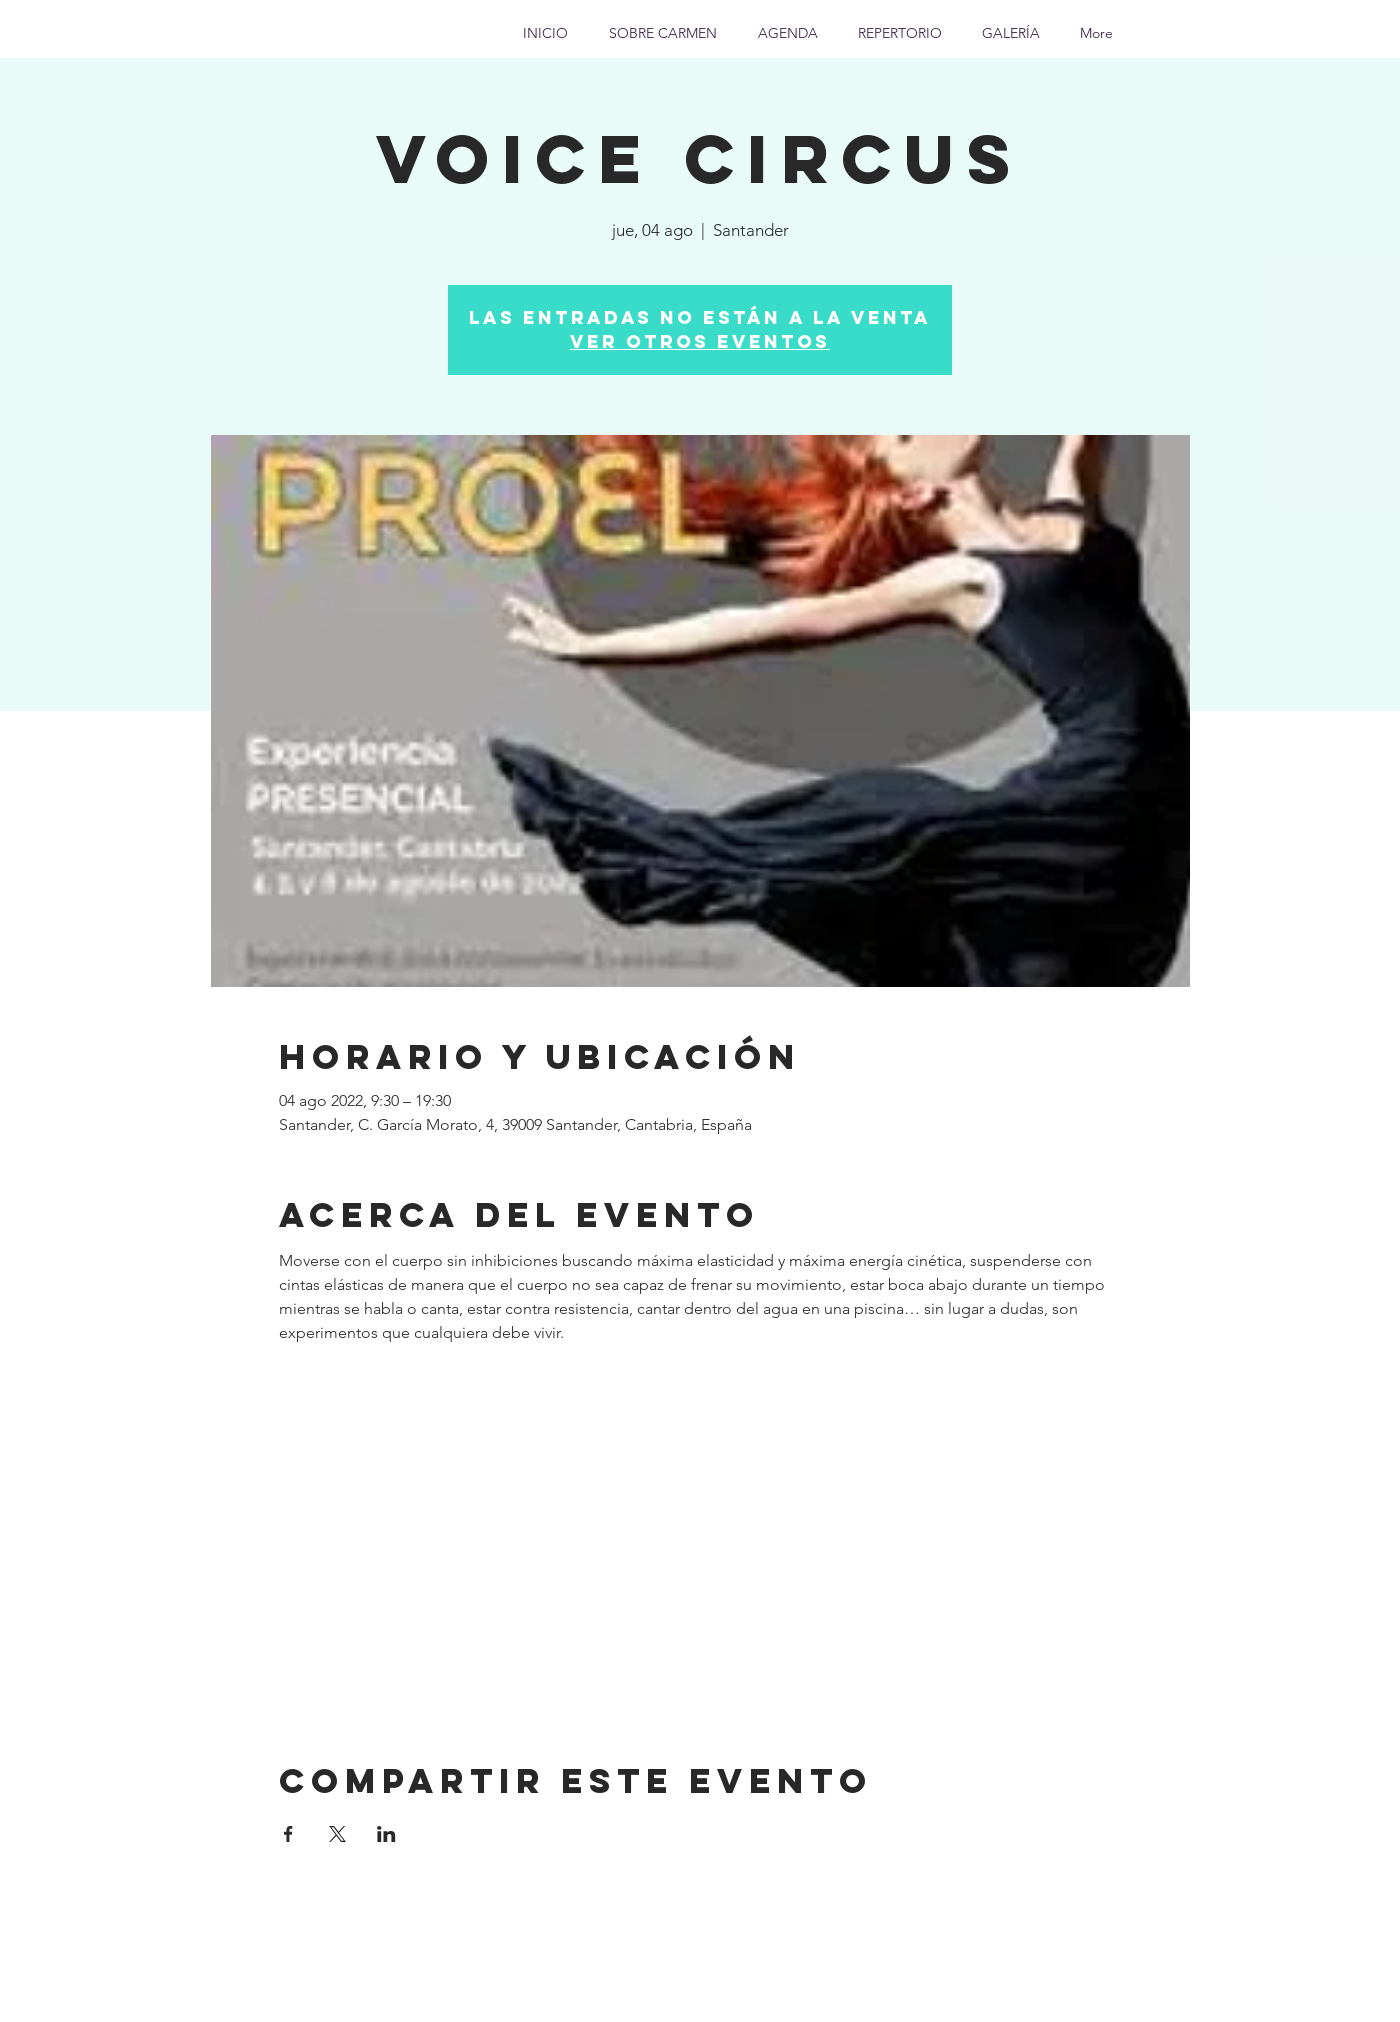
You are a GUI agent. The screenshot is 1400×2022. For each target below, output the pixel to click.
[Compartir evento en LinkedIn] (386, 1834)
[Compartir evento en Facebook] (288, 1834)
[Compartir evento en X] (337, 1834)
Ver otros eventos (700, 341)
